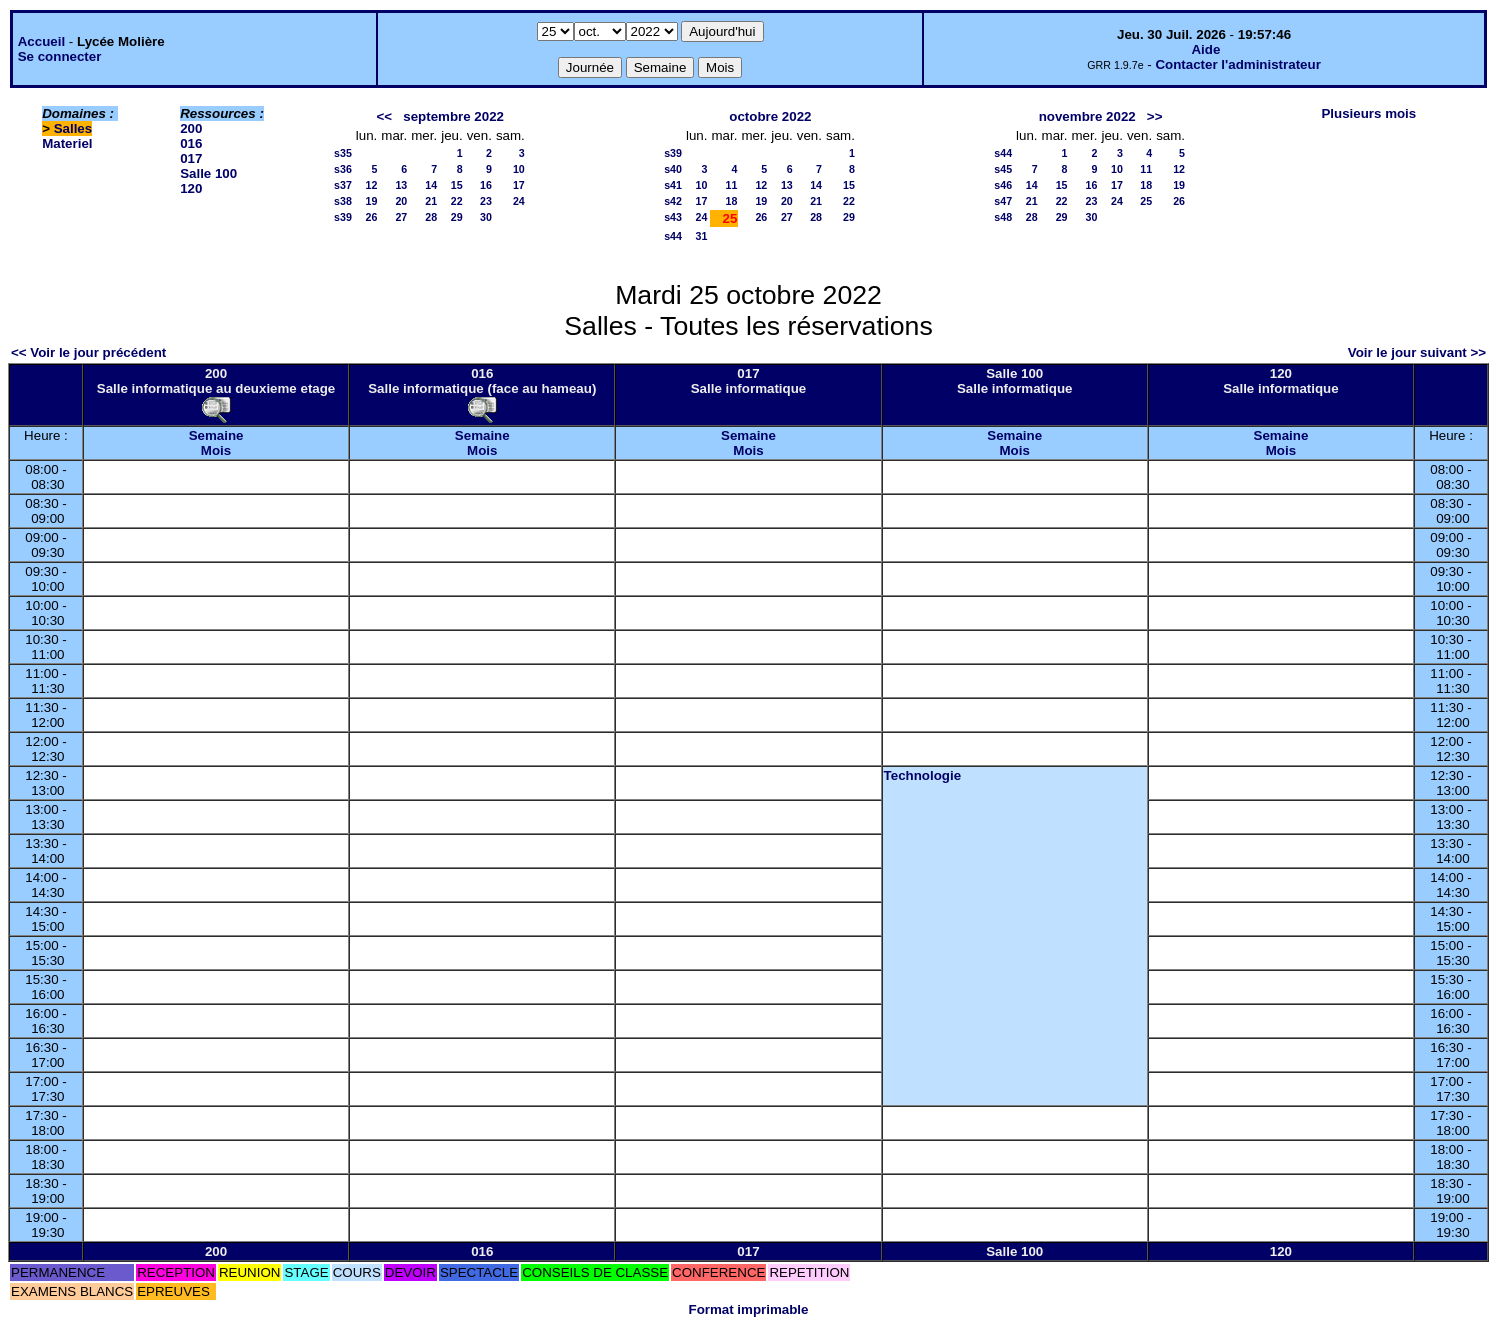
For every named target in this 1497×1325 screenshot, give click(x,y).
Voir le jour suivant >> (1417, 352)
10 (519, 169)
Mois (216, 450)
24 (519, 201)
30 (486, 217)
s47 (1003, 201)
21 (431, 201)
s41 (673, 185)
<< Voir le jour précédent (88, 352)
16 (486, 185)
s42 (673, 201)
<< (385, 116)
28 (431, 217)
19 (371, 201)
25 (1146, 201)
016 (191, 143)
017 (191, 158)
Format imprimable (749, 1309)
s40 (673, 169)
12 (371, 185)
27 (401, 217)
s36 (343, 169)
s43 (673, 217)
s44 (673, 236)
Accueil (41, 41)
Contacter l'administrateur (1237, 64)
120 (191, 188)
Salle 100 (208, 173)
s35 (343, 153)
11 (732, 185)
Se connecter (60, 56)
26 (371, 217)
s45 (1003, 169)
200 (191, 128)
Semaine (216, 435)
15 (457, 185)
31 (702, 236)
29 (457, 217)
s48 (1003, 217)
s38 (343, 201)
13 (401, 185)
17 (519, 185)
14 (431, 185)
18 (732, 201)
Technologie (923, 775)
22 (457, 201)
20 (401, 201)
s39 (343, 217)
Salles (73, 128)
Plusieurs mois (1368, 113)
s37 (343, 185)
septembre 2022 (453, 116)
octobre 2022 (770, 116)
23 (486, 201)
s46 (1003, 185)
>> (1155, 116)
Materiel (67, 143)
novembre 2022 (1087, 116)
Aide (1205, 49)
